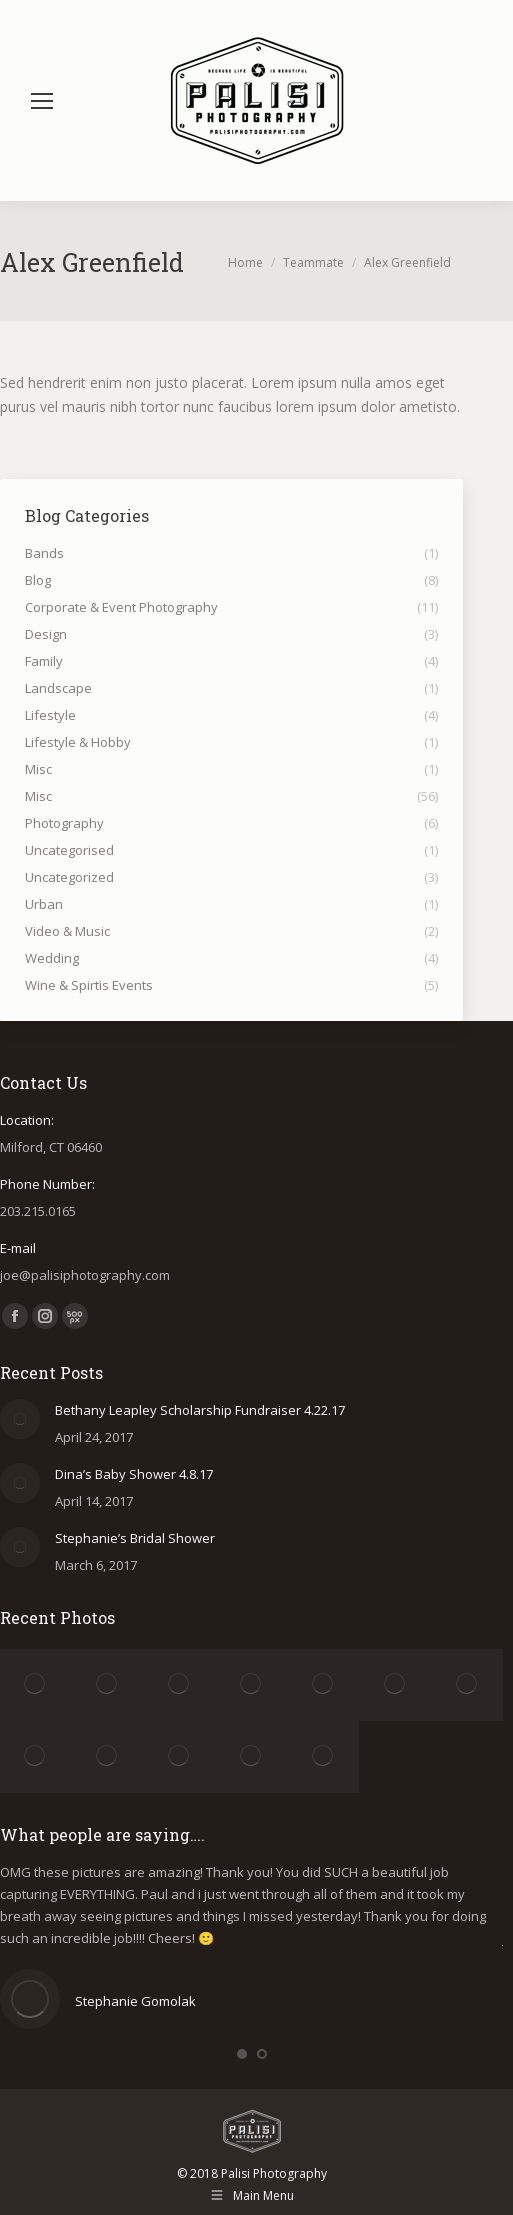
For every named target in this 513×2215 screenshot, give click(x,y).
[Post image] (20, 1419)
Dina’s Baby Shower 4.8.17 (134, 1474)
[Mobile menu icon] (42, 101)
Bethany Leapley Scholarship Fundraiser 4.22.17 (200, 1410)
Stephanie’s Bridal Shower (135, 1538)
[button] (242, 2054)
